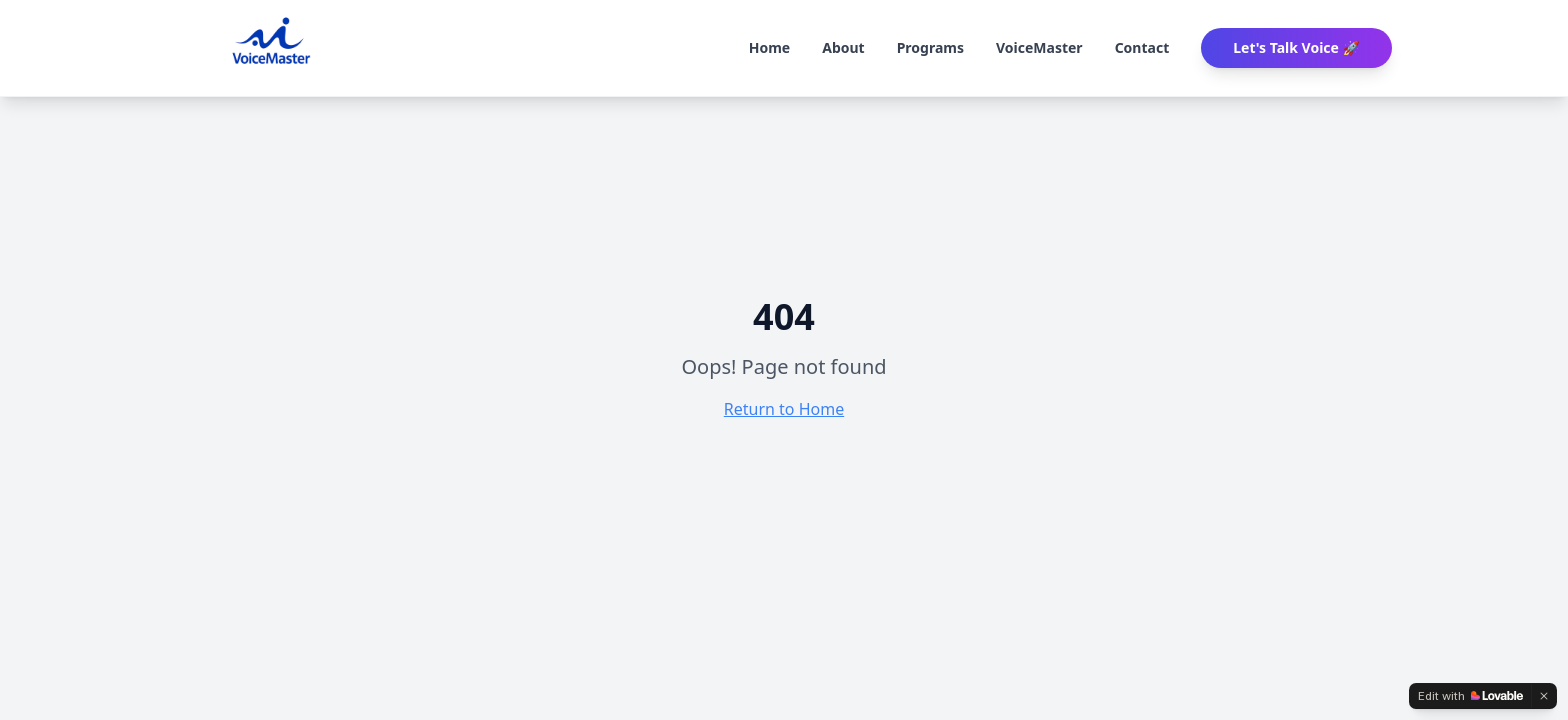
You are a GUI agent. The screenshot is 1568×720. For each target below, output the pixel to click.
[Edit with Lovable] (1470, 696)
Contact (1142, 47)
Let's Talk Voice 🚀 (1296, 47)
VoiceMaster (1039, 47)
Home (769, 47)
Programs (930, 47)
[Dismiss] (1544, 696)
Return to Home (784, 409)
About (843, 47)
